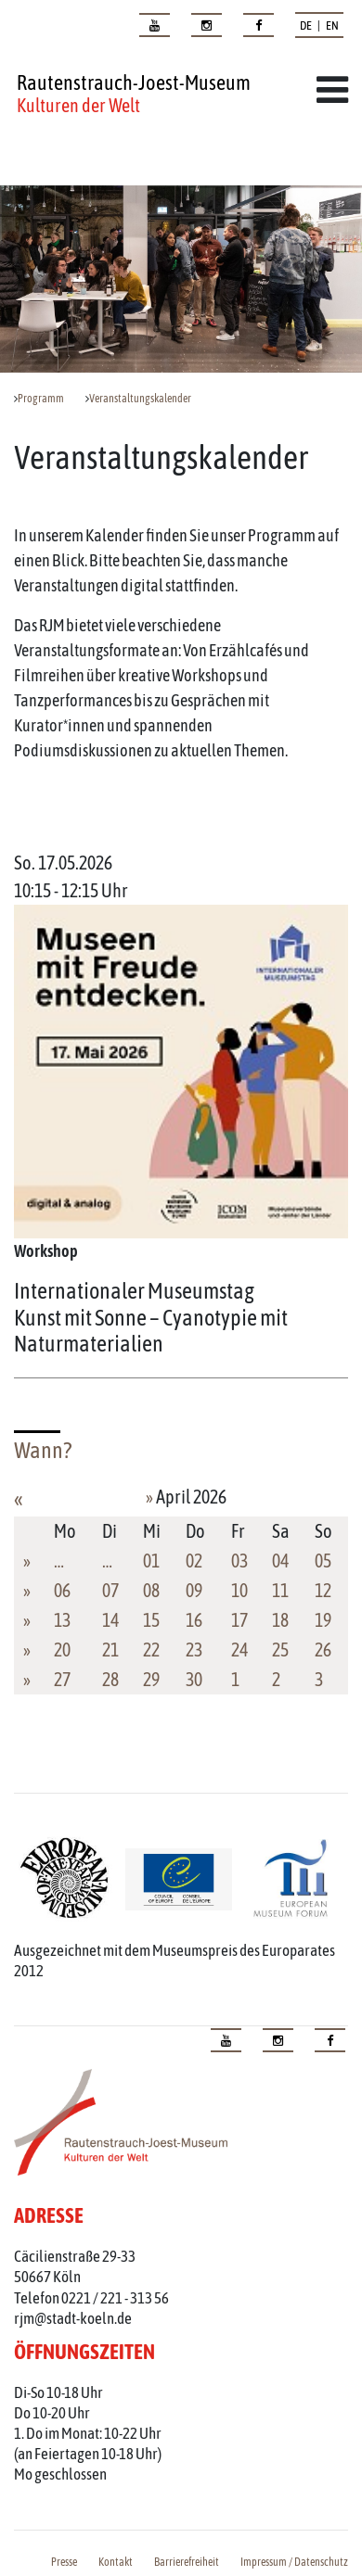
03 (239, 1560)
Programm (41, 398)
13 (62, 1620)
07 (110, 1590)
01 (151, 1560)
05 (323, 1560)
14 (110, 1620)
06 (62, 1590)
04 (280, 1560)
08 (151, 1590)
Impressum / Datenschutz (294, 2562)
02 (194, 1560)
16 (194, 1620)
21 (110, 1649)
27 (62, 1679)
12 (323, 1590)
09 (194, 1590)
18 (280, 1620)
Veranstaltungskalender (140, 398)
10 (239, 1590)
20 (62, 1649)
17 (239, 1620)
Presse (64, 2562)
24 (239, 1649)
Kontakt (115, 2562)
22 (151, 1649)
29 (151, 1679)
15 (151, 1620)
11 (280, 1590)
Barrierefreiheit (186, 2562)
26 (323, 1649)
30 (194, 1679)
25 (280, 1649)
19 (323, 1620)
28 (110, 1679)
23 (194, 1649)
